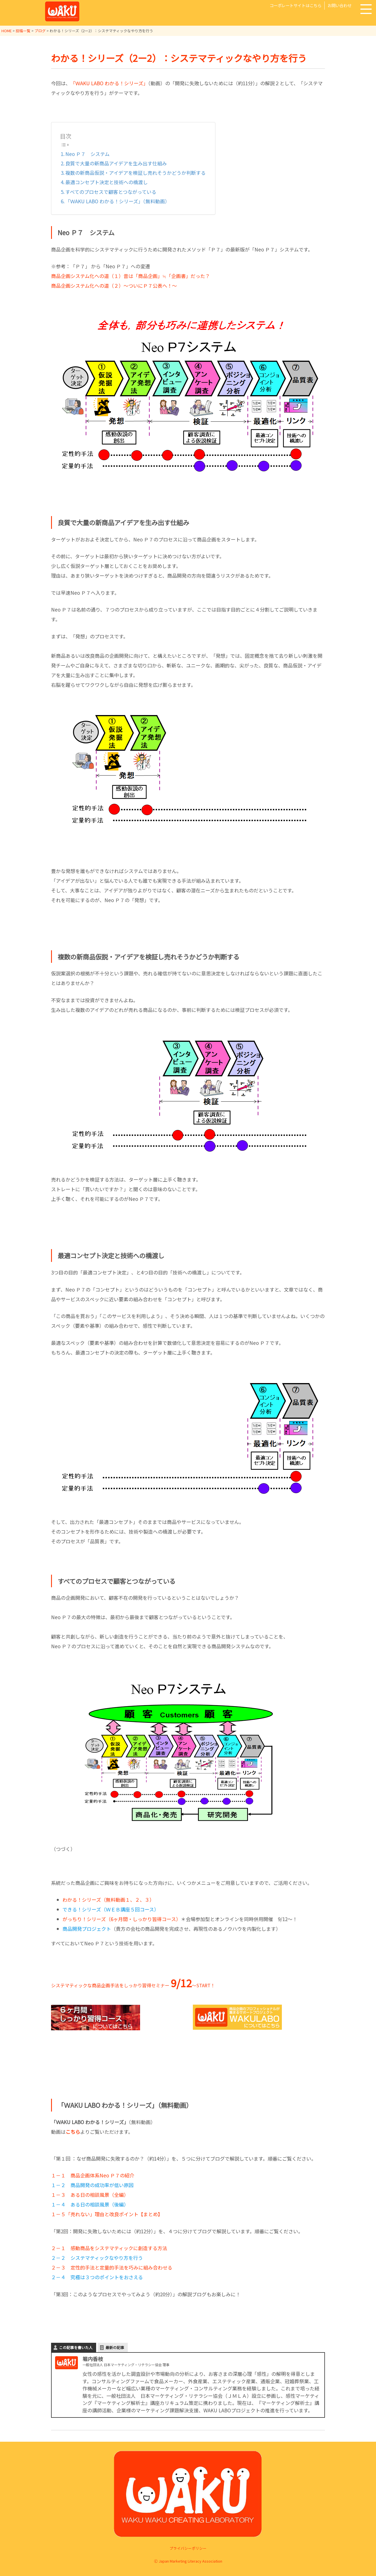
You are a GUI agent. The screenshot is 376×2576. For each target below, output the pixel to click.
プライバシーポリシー (188, 2548)
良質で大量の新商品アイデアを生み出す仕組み (116, 163)
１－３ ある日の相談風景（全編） (90, 2194)
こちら (73, 2131)
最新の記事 (115, 2347)
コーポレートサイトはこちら (296, 5)
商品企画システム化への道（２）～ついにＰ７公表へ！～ (114, 285)
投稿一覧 (23, 30)
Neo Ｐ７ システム (87, 153)
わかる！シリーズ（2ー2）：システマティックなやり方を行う (179, 57)
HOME (6, 30)
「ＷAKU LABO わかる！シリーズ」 (109, 83)
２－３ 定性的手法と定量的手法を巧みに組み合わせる (111, 2267)
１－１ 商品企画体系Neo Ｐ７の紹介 (92, 2175)
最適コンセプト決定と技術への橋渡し (106, 182)
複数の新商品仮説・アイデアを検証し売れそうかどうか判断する (135, 172)
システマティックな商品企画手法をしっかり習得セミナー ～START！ (133, 1985)
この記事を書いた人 (75, 2347)
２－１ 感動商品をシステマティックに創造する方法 (109, 2248)
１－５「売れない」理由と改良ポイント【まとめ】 (107, 2214)
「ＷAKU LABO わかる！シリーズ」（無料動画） (117, 201)
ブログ (40, 30)
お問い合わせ (339, 5)
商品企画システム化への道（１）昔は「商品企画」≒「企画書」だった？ (130, 275)
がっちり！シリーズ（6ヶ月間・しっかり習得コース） (121, 1919)
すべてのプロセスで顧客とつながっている (110, 191)
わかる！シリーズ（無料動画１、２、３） (108, 1899)
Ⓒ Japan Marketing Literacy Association (188, 2561)
